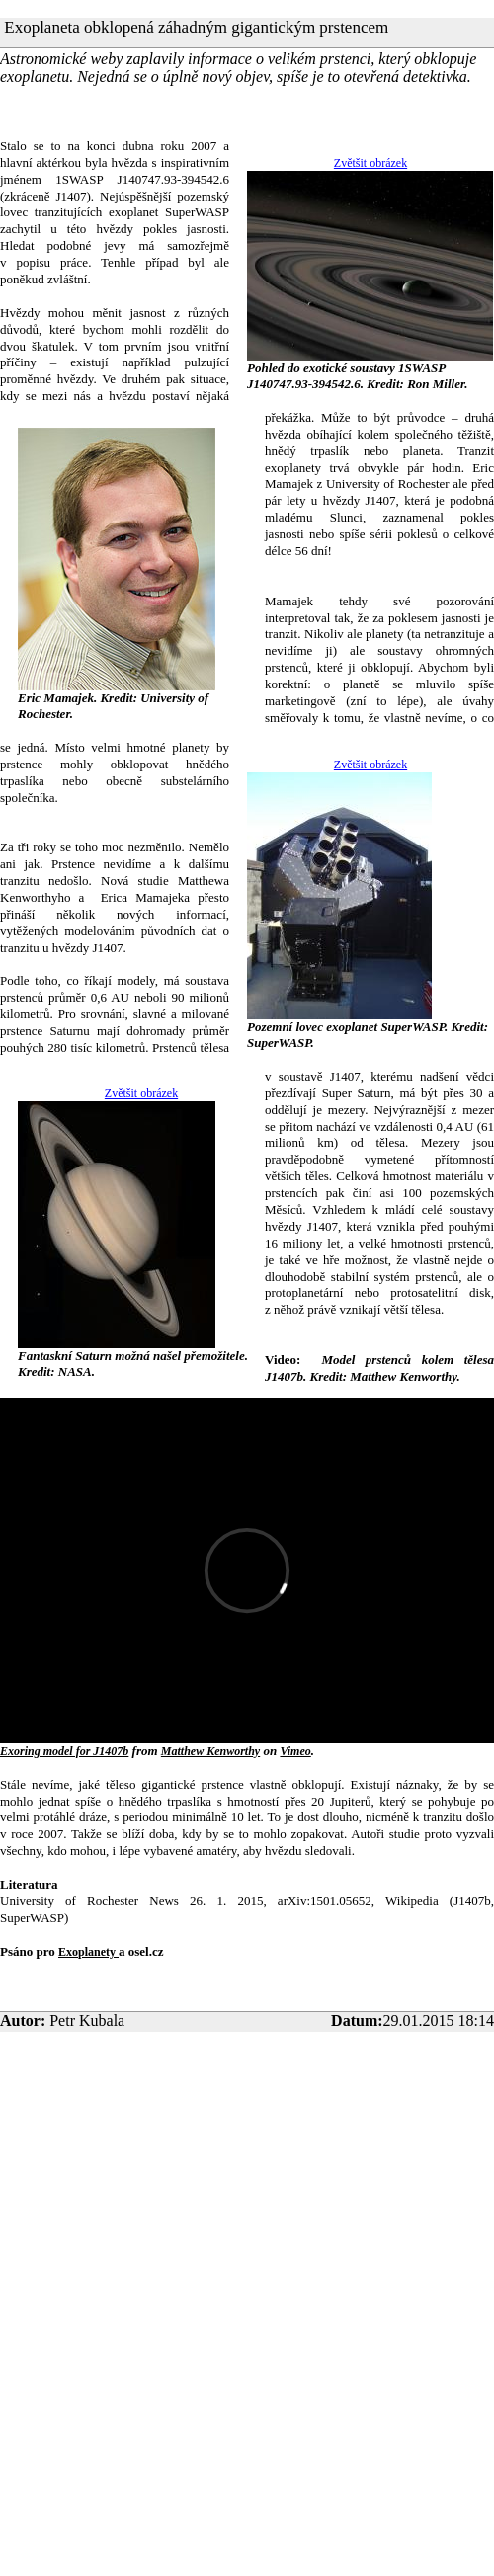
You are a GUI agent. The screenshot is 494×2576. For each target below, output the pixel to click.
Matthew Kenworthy (210, 1751)
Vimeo (295, 1751)
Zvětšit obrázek (370, 163)
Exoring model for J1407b (64, 1751)
